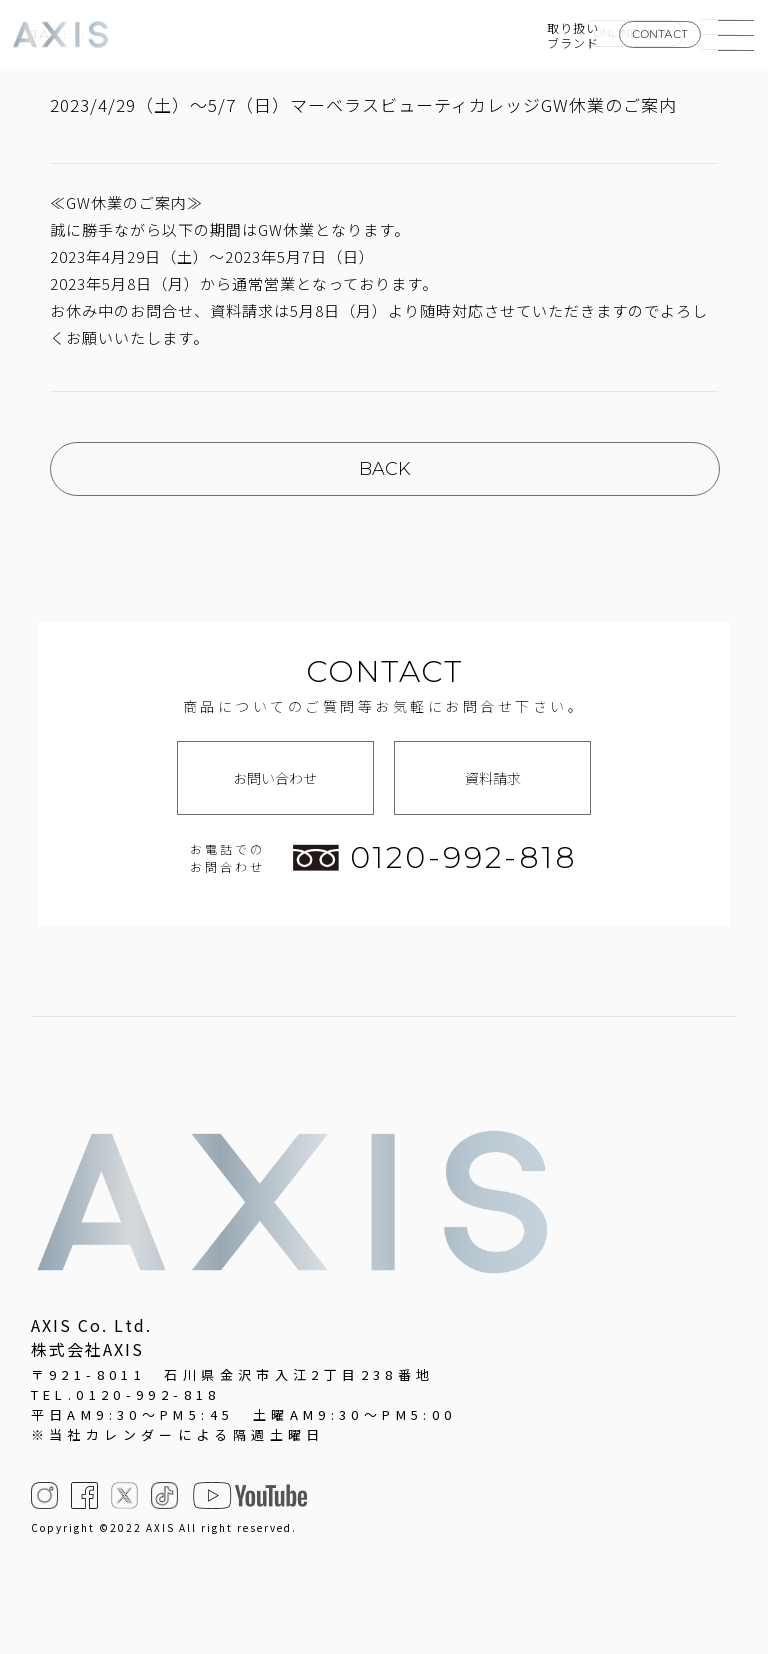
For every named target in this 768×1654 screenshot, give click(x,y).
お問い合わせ (275, 778)
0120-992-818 (435, 858)
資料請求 (493, 778)
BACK (385, 469)
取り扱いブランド (573, 35)
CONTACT (660, 34)
